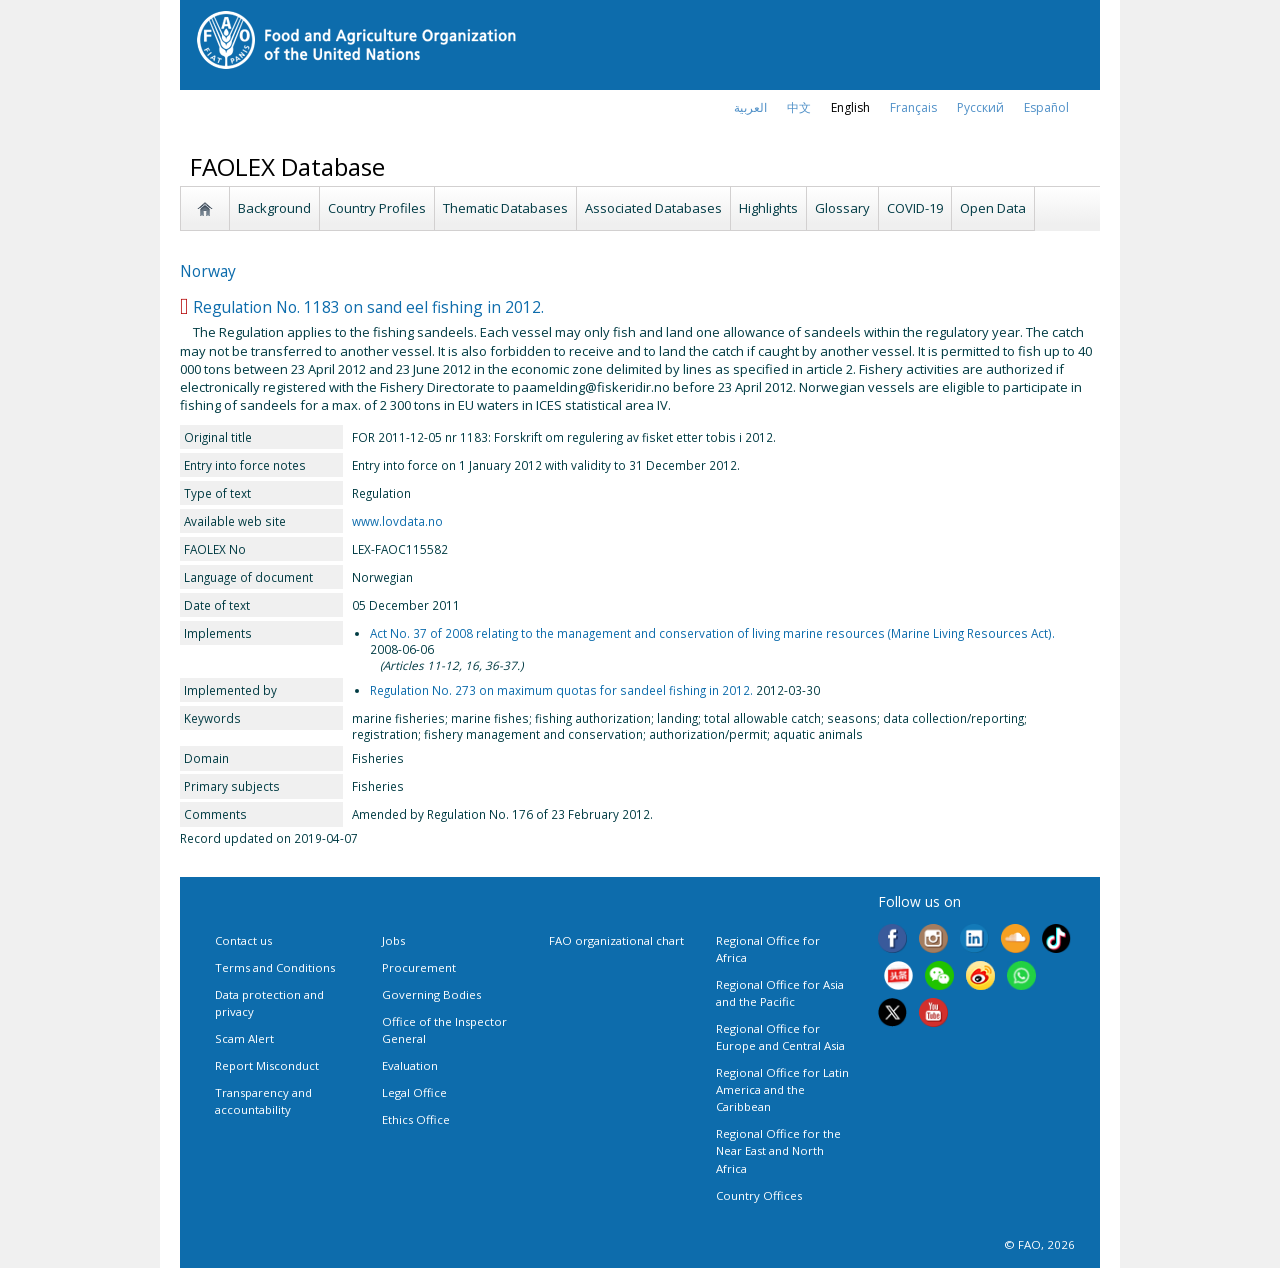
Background (274, 208)
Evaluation (410, 1065)
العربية (750, 107)
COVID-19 (915, 208)
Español (1046, 107)
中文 (799, 107)
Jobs (393, 940)
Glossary (842, 208)
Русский (980, 107)
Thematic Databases (505, 208)
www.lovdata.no (397, 521)
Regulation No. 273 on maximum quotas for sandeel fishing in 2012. (561, 690)
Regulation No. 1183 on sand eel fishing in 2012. (368, 307)
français (913, 107)
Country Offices (759, 1195)
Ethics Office (416, 1119)
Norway (208, 271)
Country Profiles (377, 208)
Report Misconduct (267, 1065)
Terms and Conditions (275, 967)
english (850, 107)
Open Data (993, 208)
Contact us (243, 940)
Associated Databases (653, 208)
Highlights (768, 208)
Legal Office (414, 1092)
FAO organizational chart (616, 940)
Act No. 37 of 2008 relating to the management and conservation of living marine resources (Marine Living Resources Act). (712, 633)
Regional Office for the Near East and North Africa (778, 1150)
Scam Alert (244, 1038)
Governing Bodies (431, 994)
